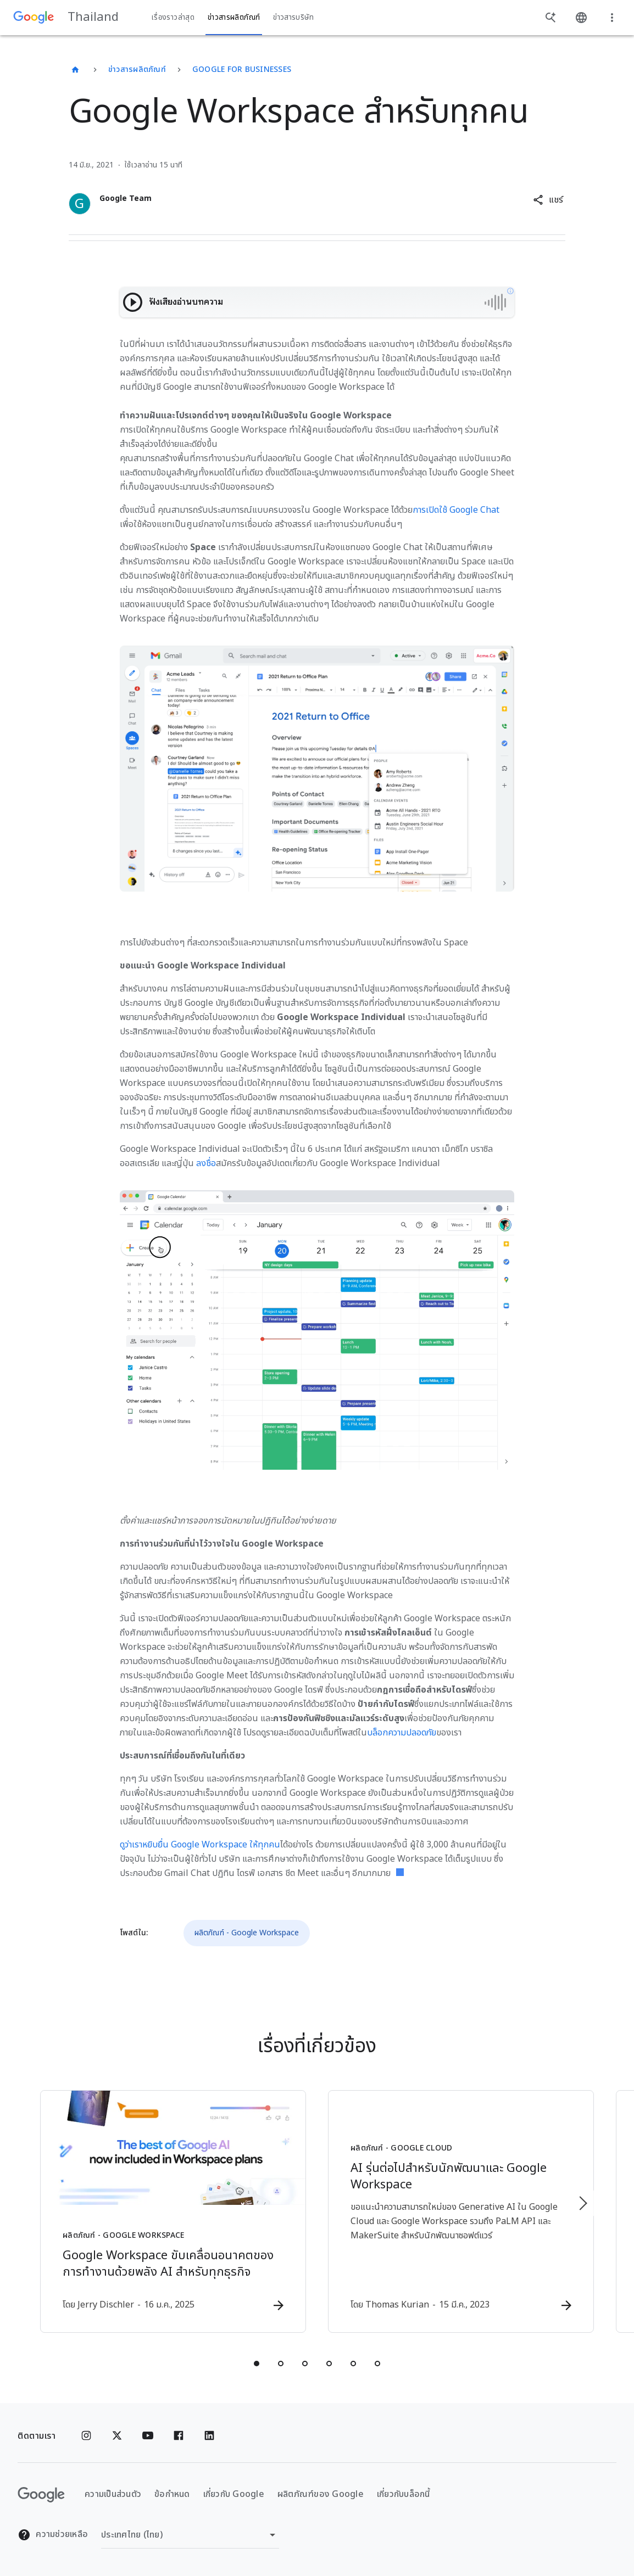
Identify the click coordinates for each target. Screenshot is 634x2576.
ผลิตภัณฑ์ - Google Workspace (246, 1933)
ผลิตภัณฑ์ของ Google (320, 2494)
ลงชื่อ (206, 1163)
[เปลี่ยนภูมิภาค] (190, 2535)
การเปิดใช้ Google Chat (456, 510)
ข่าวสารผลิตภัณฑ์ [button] (234, 17)
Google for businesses (241, 69)
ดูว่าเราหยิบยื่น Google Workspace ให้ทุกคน (200, 1844)
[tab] (256, 2363)
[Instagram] (86, 2436)
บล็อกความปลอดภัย (401, 1732)
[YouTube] (148, 2436)
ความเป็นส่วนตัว (113, 2494)
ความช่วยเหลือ (53, 2534)
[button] (548, 200)
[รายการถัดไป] (582, 2203)
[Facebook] (178, 2436)
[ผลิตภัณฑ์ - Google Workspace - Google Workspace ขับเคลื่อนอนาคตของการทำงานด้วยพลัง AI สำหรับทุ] (173, 2211)
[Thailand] (75, 70)
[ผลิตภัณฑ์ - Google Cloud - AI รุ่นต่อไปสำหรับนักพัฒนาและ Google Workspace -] (461, 2211)
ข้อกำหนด (172, 2494)
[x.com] (117, 2436)
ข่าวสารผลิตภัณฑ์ (137, 69)
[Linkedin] (209, 2436)
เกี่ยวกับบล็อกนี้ (403, 2494)
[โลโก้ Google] (41, 2495)
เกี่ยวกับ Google (233, 2494)
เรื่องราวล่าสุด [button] (173, 17)
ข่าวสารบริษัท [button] (293, 17)
